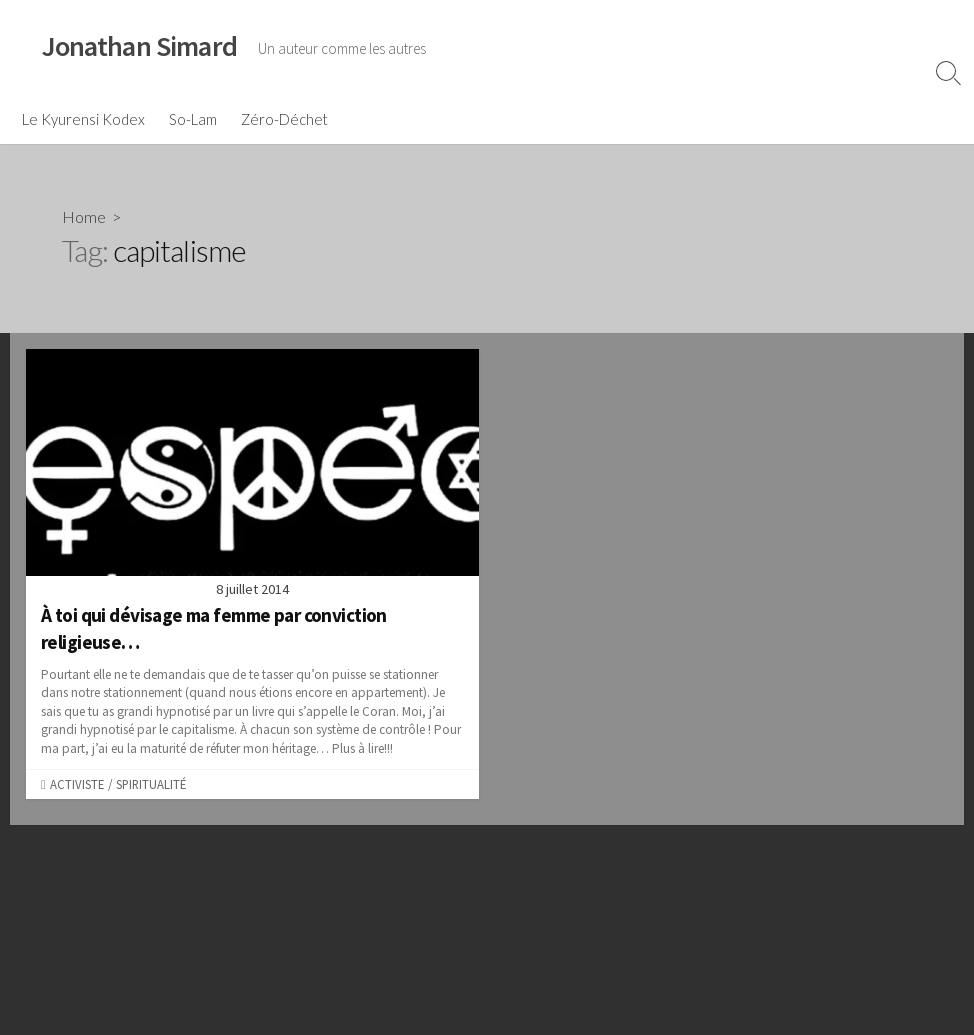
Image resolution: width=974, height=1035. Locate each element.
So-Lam (193, 119)
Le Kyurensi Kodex (83, 119)
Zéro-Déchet (284, 119)
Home (84, 216)
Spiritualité (151, 784)
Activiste (77, 784)
